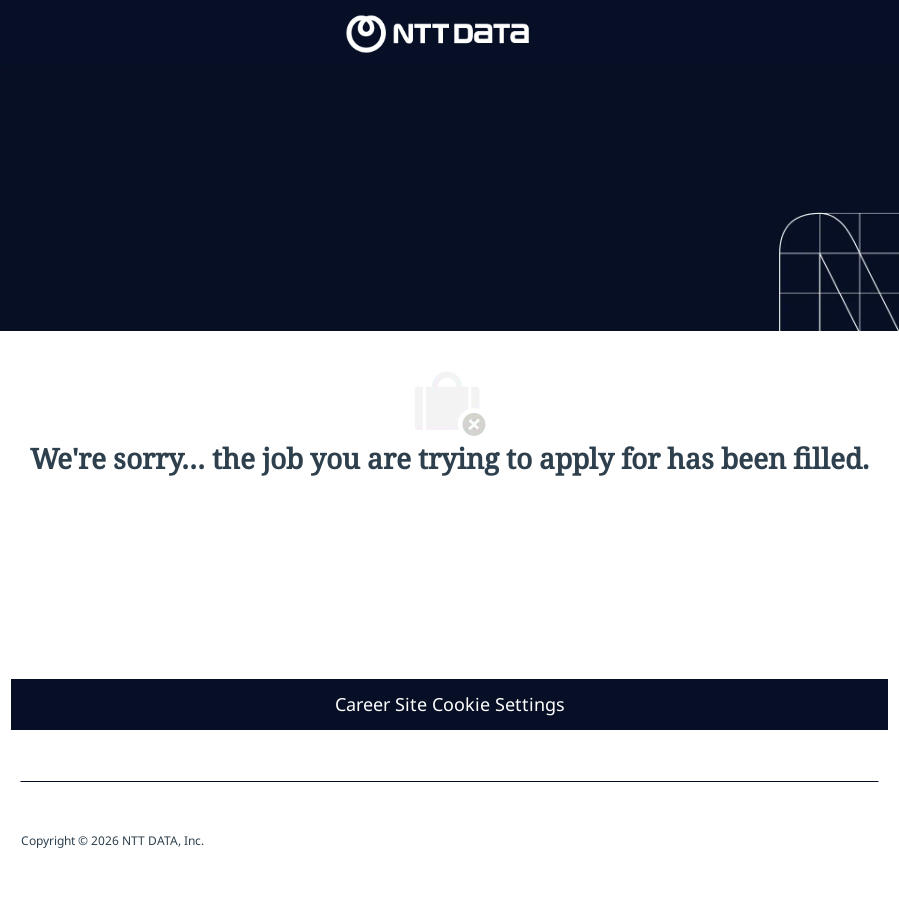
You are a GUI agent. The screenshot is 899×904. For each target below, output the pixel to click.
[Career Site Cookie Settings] (450, 704)
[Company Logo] (438, 32)
